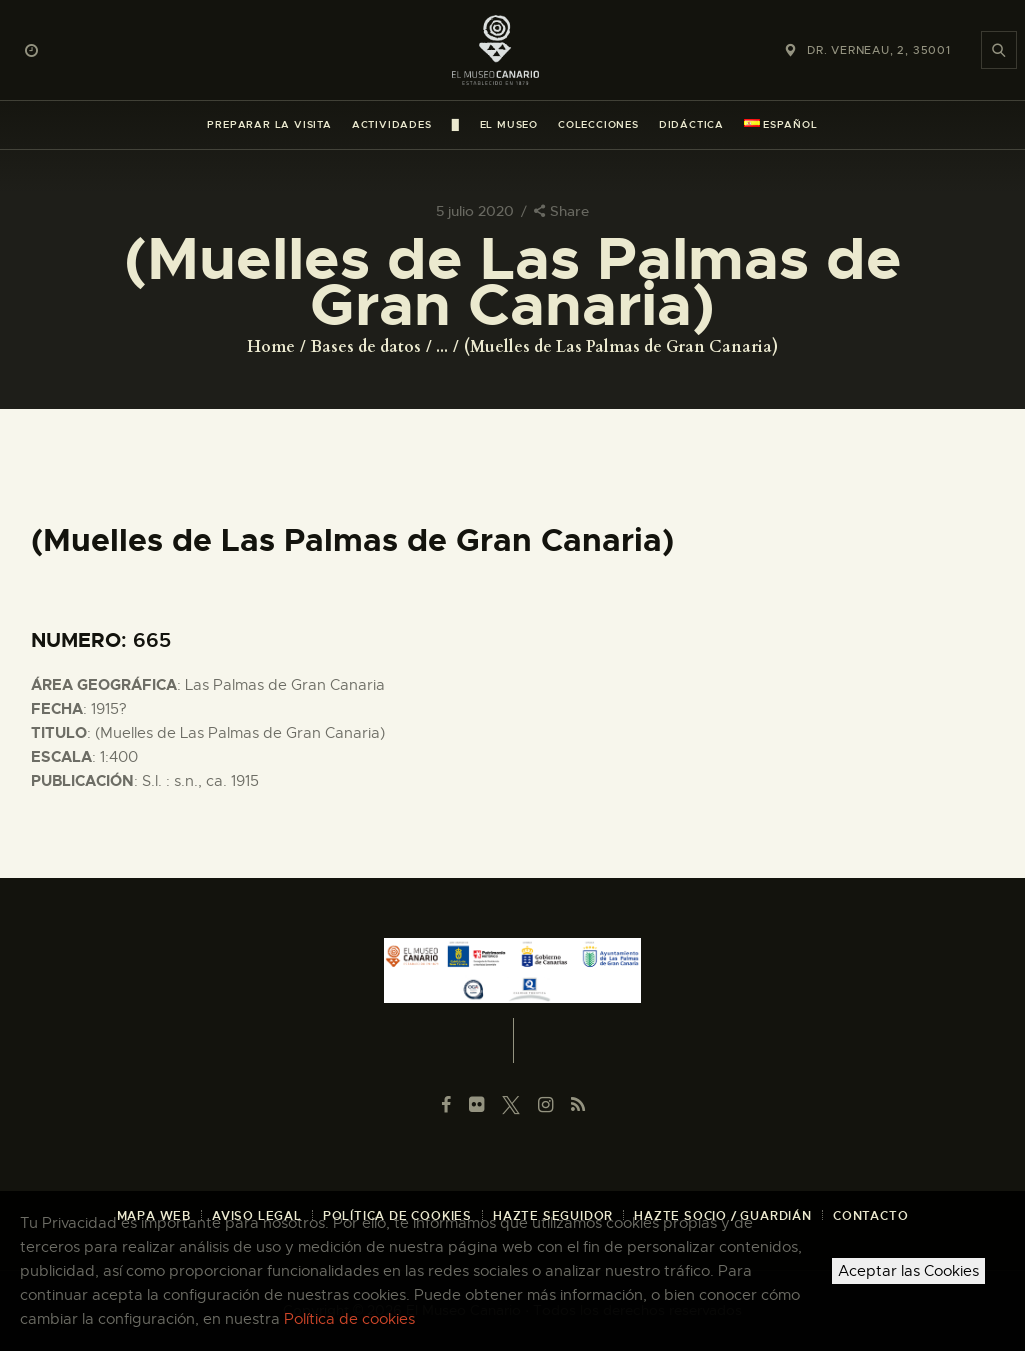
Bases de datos (366, 347)
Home (271, 347)
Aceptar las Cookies (908, 1271)
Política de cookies (349, 1319)
